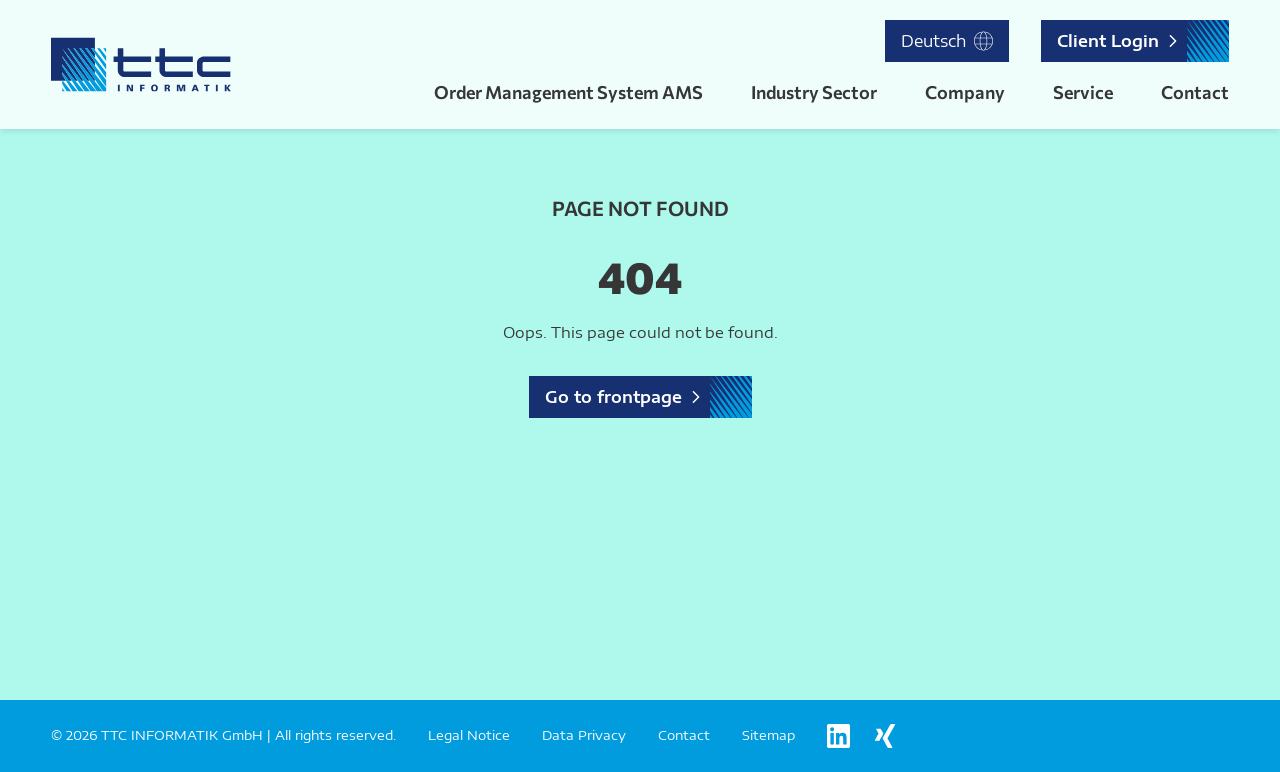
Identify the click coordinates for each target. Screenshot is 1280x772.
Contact (1195, 92)
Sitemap (768, 735)
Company (965, 92)
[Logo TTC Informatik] (141, 64)
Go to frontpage (613, 397)
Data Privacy (584, 735)
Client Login (1108, 41)
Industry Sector (814, 92)
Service (1083, 92)
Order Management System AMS (568, 92)
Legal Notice (469, 735)
